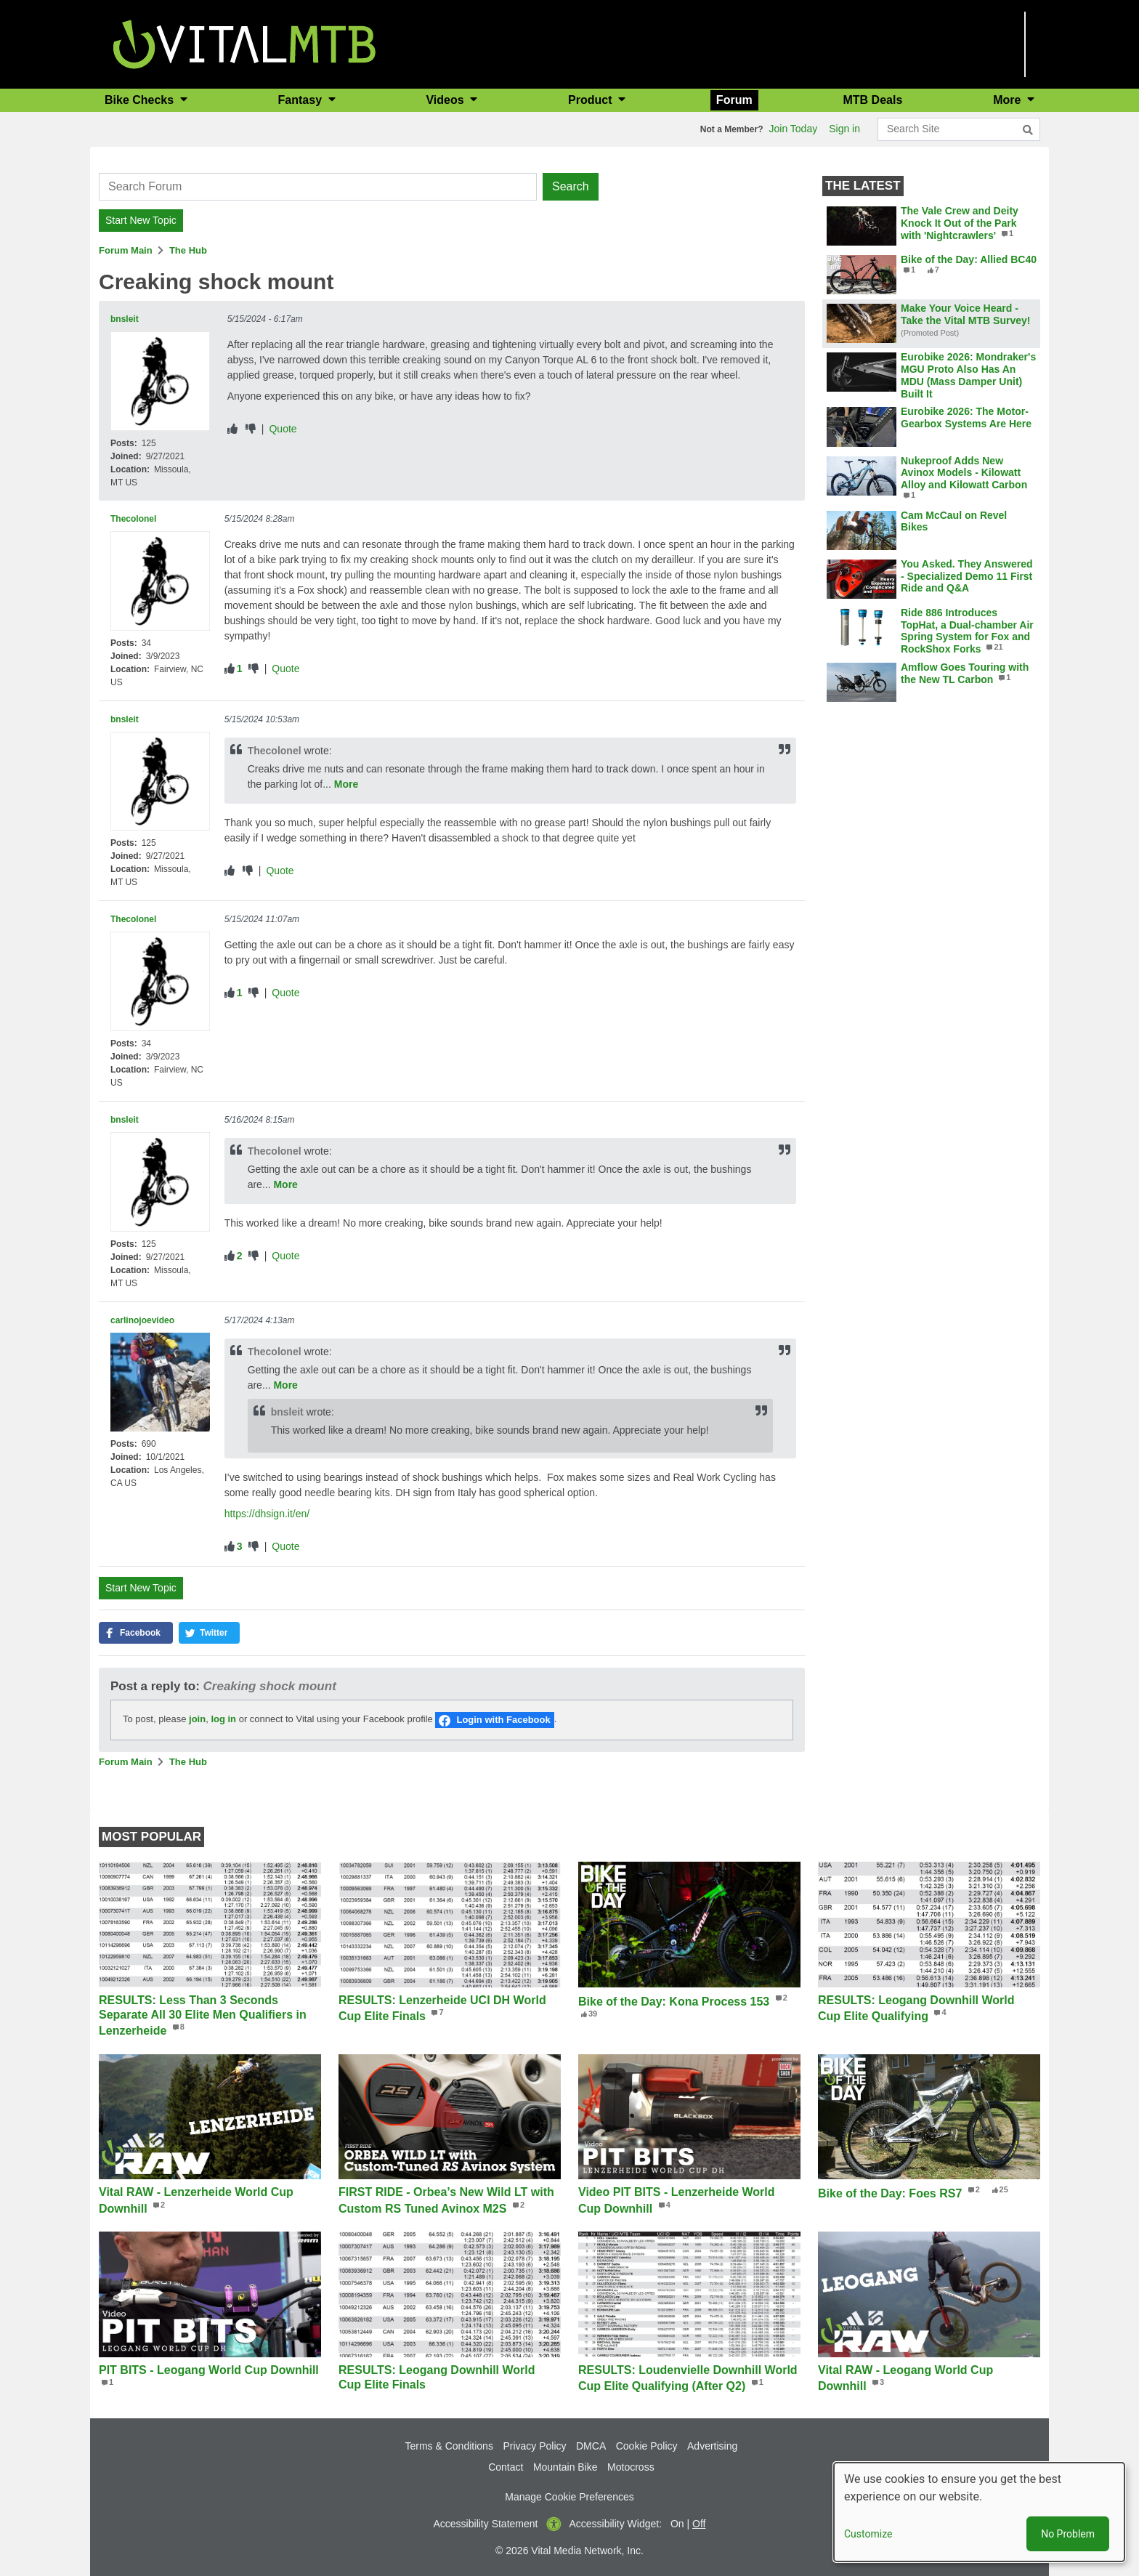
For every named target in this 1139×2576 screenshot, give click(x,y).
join (197, 1718)
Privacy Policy (534, 2446)
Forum (734, 100)
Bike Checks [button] (141, 100)
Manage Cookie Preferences (569, 2497)
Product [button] (591, 100)
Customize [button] (868, 2534)
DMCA (591, 2446)
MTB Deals (873, 100)
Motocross (630, 2467)
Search (570, 186)
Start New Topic (141, 220)
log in (223, 1718)
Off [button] (698, 2523)
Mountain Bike (565, 2467)
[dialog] (979, 2512)
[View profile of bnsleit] (160, 381)
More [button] (1008, 100)
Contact (505, 2467)
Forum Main (126, 250)
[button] (136, 1633)
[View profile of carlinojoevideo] (160, 1382)
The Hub (188, 250)
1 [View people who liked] (240, 668)
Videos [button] (446, 100)
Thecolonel (133, 519)
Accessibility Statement (486, 2523)
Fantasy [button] (301, 100)
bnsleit (124, 319)
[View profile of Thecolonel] (160, 581)
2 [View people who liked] (240, 1255)
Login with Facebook (503, 1719)
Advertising (712, 2446)
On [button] (677, 2523)
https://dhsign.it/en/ (267, 1513)
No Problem (1068, 2534)
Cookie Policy (647, 2446)
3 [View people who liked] (240, 1546)
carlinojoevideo (142, 1320)
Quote (282, 429)
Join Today (793, 128)
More (346, 784)
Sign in (844, 128)
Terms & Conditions (449, 2446)
